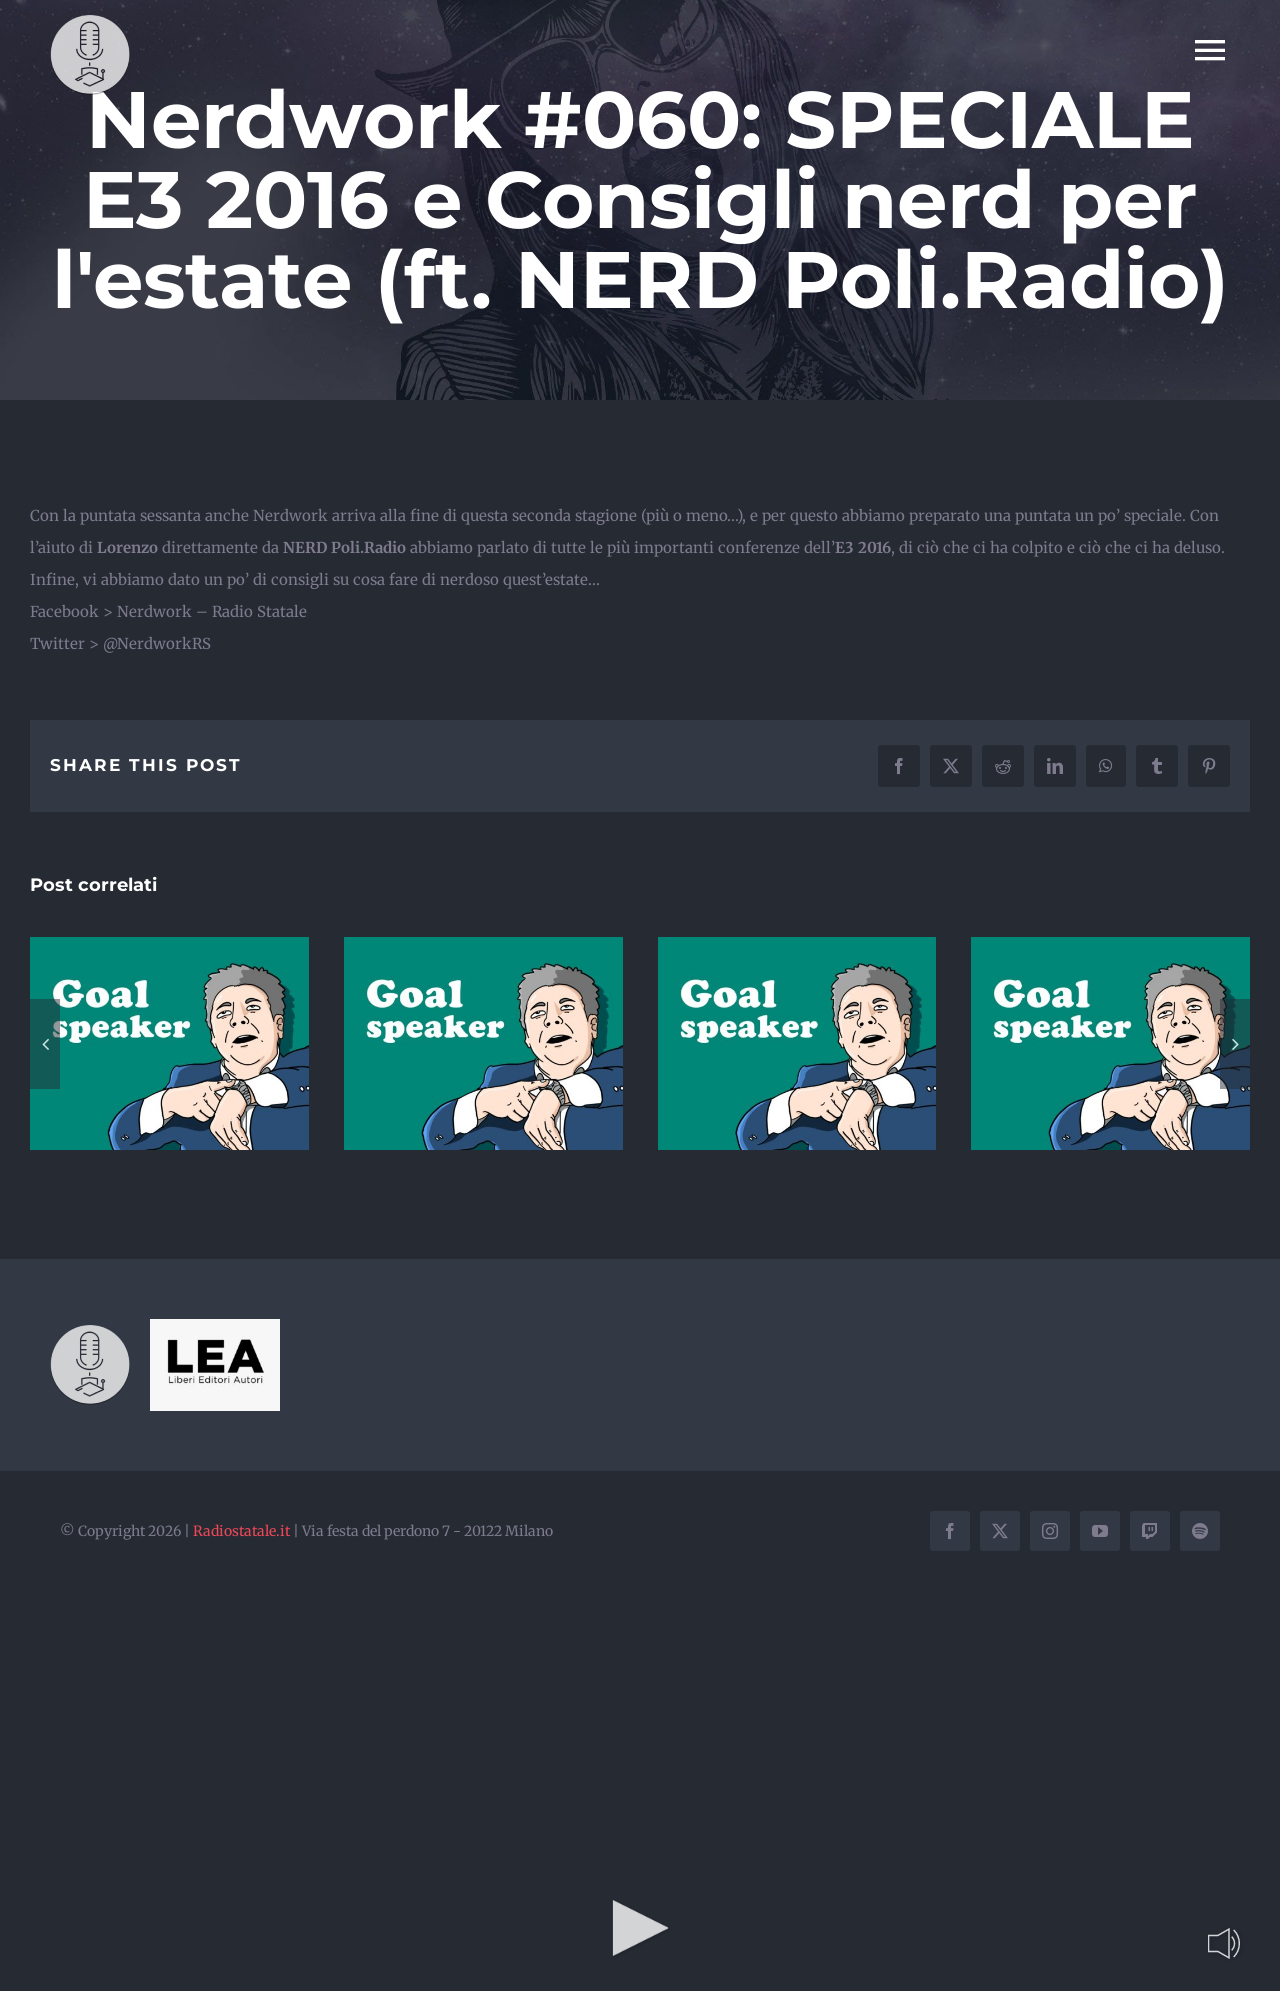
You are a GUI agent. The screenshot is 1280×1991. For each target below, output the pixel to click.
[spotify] (1200, 1531)
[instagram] (1050, 1531)
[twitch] (1150, 1531)
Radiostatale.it (241, 1531)
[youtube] (1100, 1531)
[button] (45, 1044)
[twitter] (1000, 1531)
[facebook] (950, 1531)
